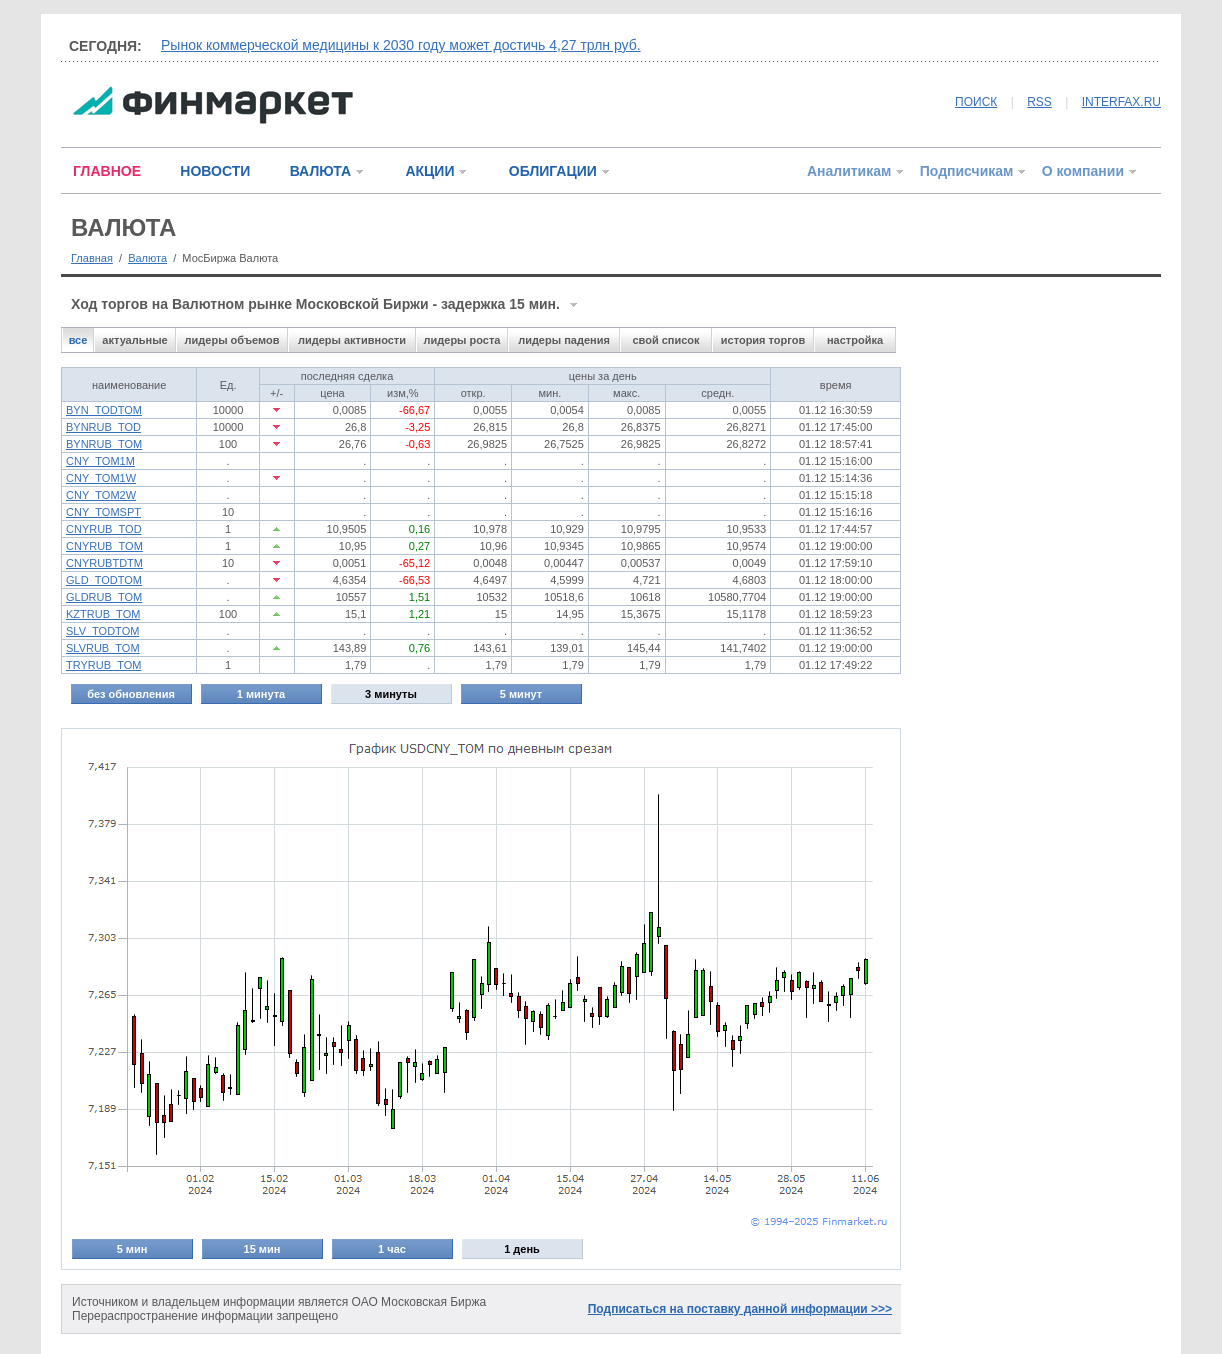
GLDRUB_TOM (104, 597)
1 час (392, 1249)
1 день (522, 1249)
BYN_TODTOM (104, 410)
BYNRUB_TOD (103, 427)
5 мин (132, 1249)
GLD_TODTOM (104, 580)
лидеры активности (352, 340)
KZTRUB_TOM (103, 614)
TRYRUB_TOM (103, 665)
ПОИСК (976, 102)
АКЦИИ (429, 171)
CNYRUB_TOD (104, 529)
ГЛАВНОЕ (107, 171)
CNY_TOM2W (101, 495)
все (78, 340)
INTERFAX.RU (1121, 102)
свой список (665, 340)
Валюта (147, 258)
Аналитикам (849, 171)
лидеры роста (462, 340)
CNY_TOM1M (100, 461)
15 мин (262, 1249)
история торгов (763, 340)
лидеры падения (564, 340)
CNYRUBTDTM (104, 563)
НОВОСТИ (215, 171)
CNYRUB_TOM (104, 546)
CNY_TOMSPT (103, 512)
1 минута (261, 694)
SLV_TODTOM (102, 631)
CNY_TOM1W (101, 478)
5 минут (521, 694)
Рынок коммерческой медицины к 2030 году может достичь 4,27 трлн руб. (401, 45)
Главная (92, 258)
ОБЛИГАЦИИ (553, 171)
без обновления (131, 694)
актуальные (134, 340)
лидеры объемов (232, 340)
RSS (1039, 102)
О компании (1083, 171)
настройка (855, 340)
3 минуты (391, 694)
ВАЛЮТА (320, 171)
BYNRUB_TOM (104, 444)
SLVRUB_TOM (103, 648)
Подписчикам (967, 171)
